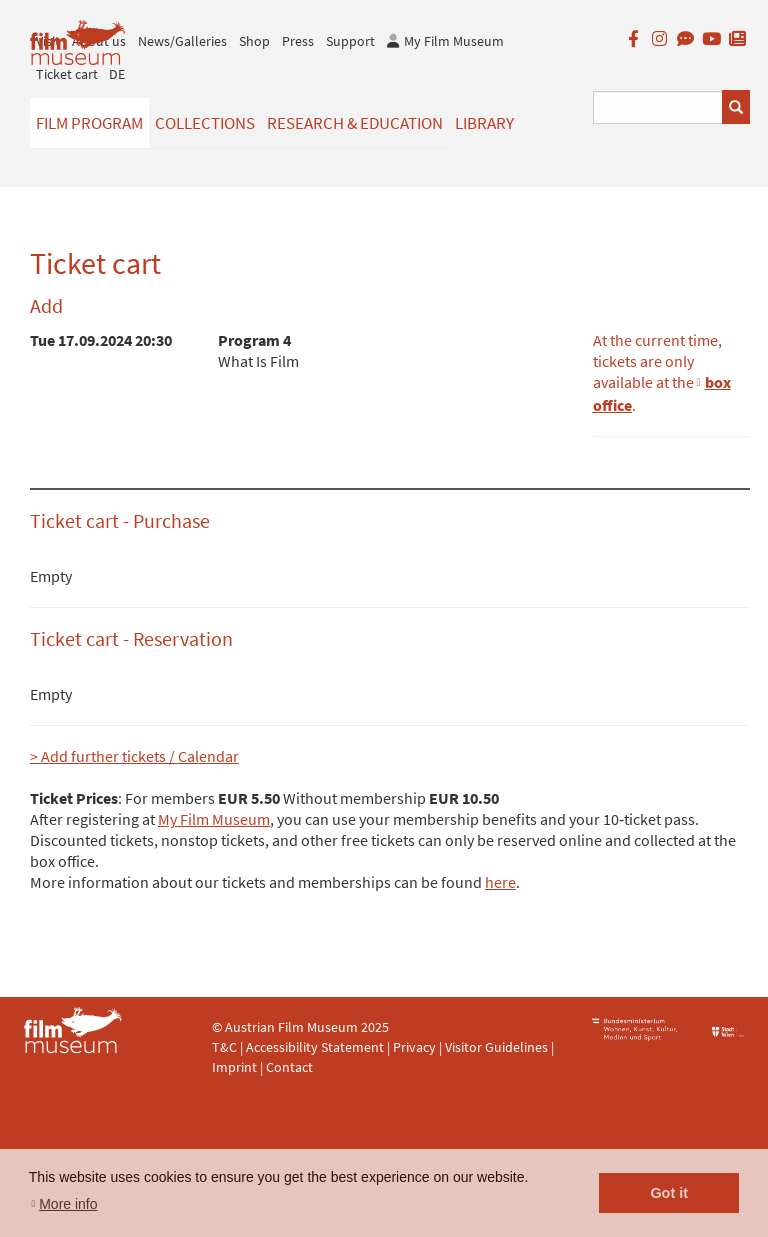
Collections (205, 123)
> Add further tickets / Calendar (134, 756)
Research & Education (355, 123)
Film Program (89, 123)
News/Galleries (182, 41)
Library (484, 123)
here (500, 882)
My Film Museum (214, 819)
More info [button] (68, 1204)
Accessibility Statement (316, 1047)
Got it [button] (669, 1193)
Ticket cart (67, 74)
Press (298, 41)
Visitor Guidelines (498, 1047)
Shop (254, 41)
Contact (289, 1067)
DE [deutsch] (117, 74)
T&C (224, 1047)
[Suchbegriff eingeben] (658, 107)
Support (350, 41)
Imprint (234, 1067)
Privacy (414, 1047)
